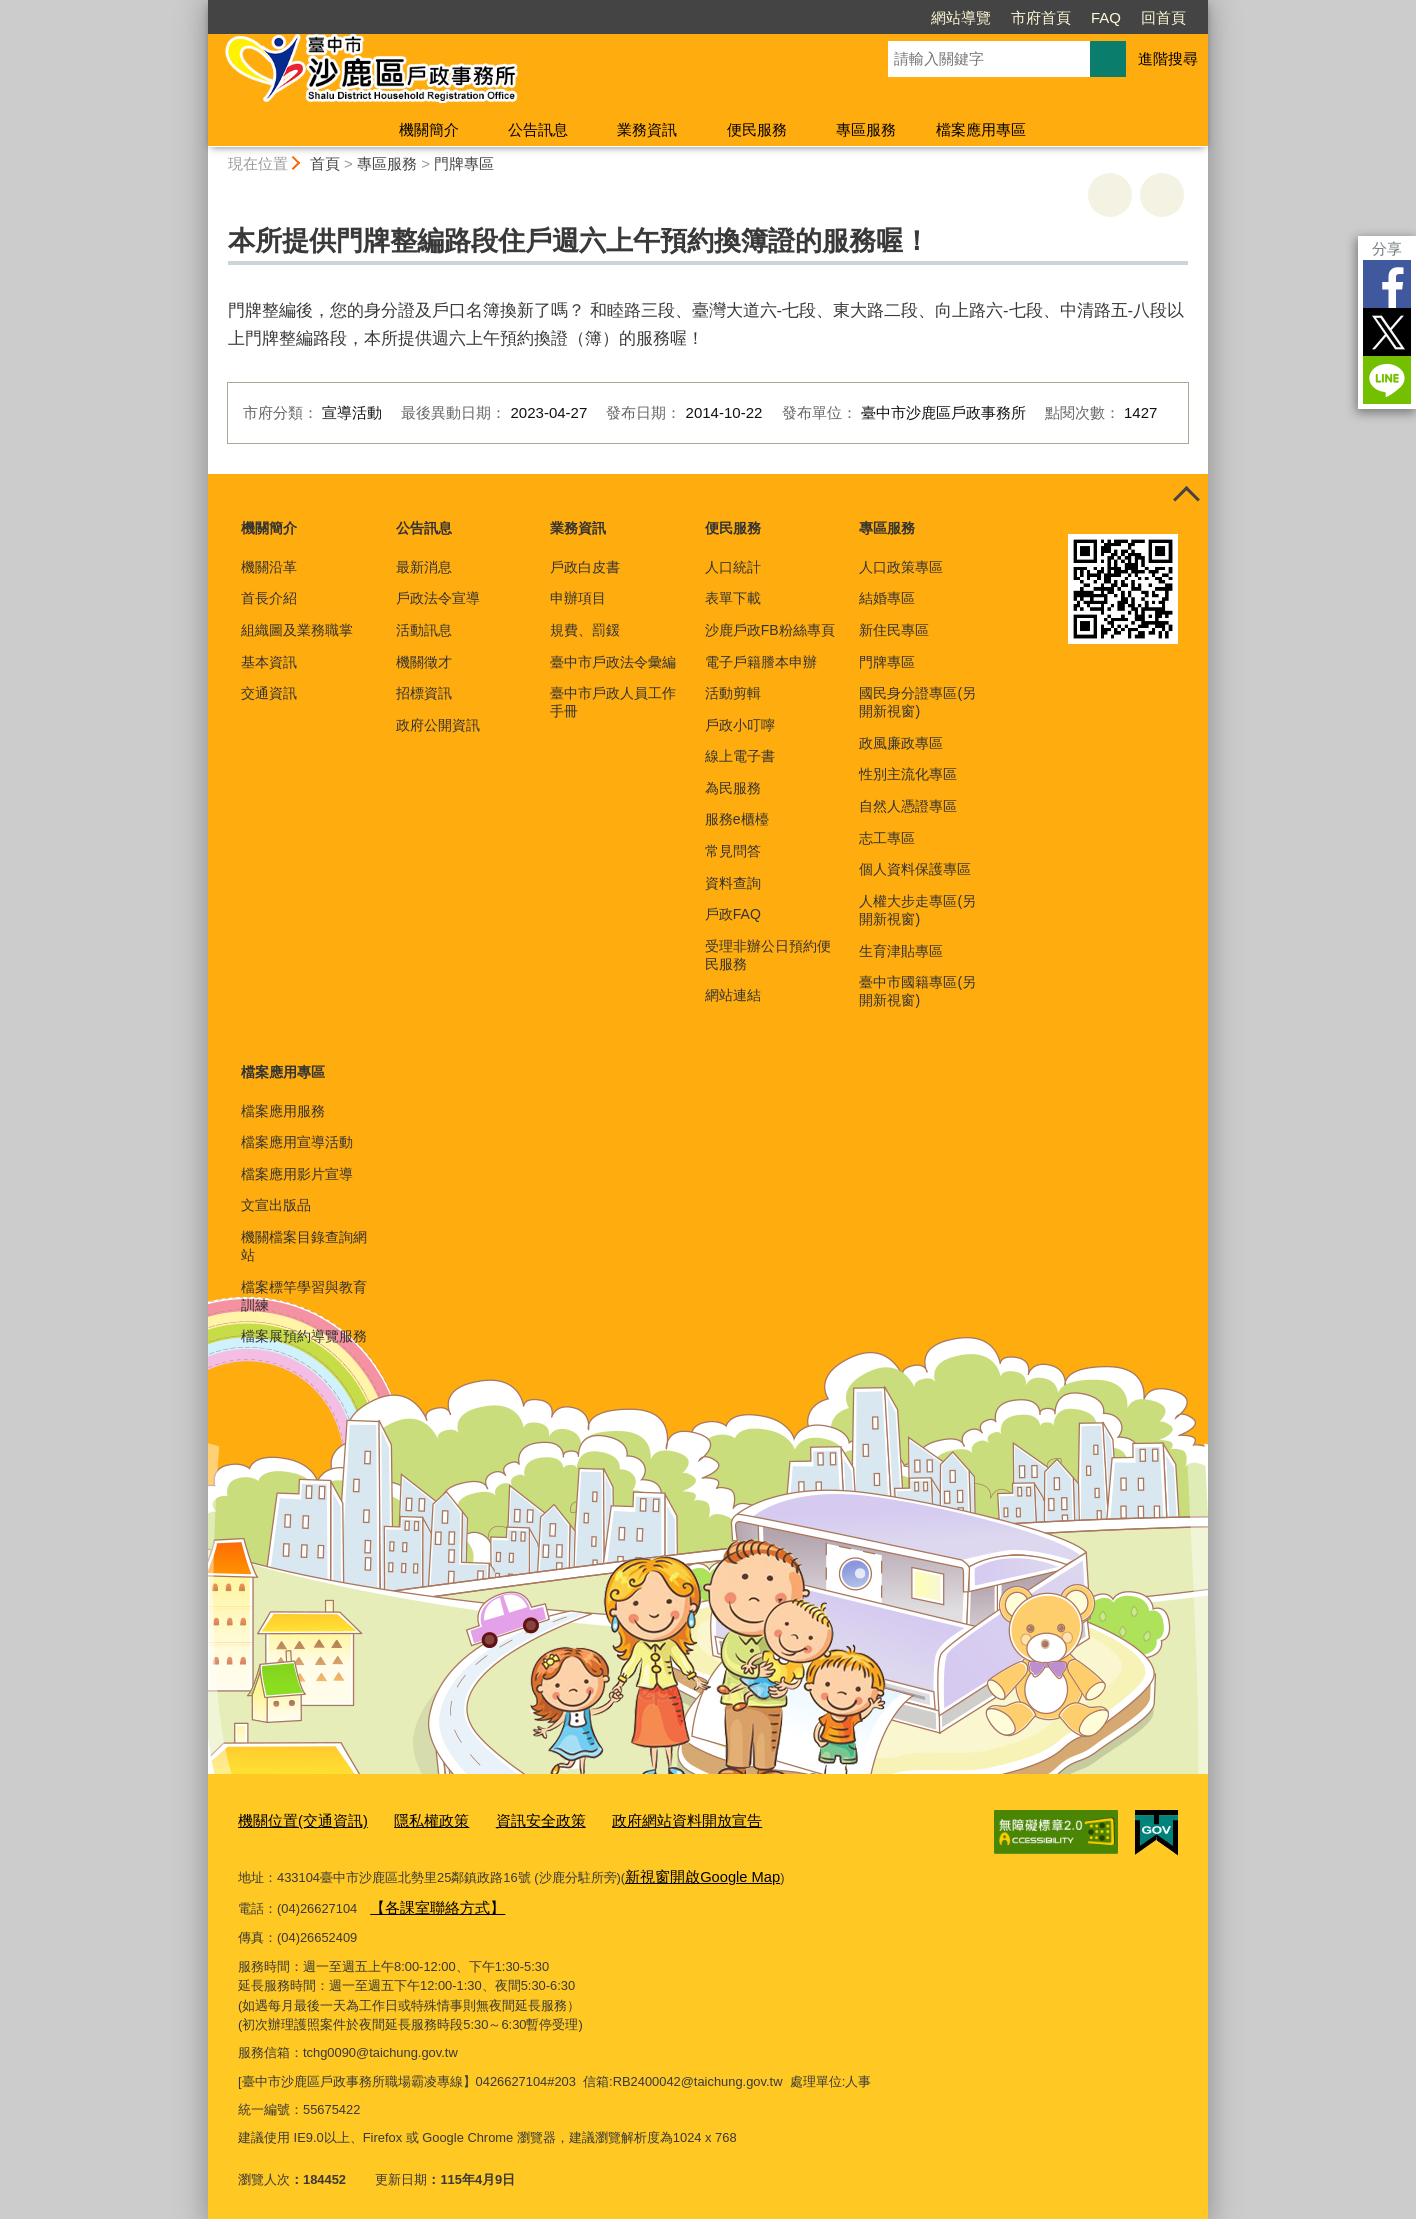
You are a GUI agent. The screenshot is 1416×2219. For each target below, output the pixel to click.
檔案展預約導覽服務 (304, 1336)
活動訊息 (424, 630)
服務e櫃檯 (737, 819)
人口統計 (733, 567)
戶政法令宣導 (438, 598)
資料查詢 (733, 883)
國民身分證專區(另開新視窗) (917, 702)
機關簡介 (429, 129)
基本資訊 (269, 662)
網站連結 (733, 995)
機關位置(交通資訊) (294, 1819)
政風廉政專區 (901, 743)
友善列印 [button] (1110, 195)
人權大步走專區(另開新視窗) (917, 910)
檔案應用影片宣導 (297, 1174)
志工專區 (887, 838)
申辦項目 (578, 598)
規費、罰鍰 (585, 630)
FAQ (1106, 17)
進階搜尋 (1168, 58)
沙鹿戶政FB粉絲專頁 (770, 630)
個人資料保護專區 (915, 869)
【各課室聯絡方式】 (428, 1899)
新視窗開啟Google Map (692, 1871)
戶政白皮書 (585, 567)
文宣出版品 (276, 1205)
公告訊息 (538, 129)
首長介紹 (269, 598)
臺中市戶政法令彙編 (613, 662)
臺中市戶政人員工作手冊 (613, 702)
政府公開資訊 (438, 725)
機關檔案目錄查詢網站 (304, 1246)
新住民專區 (894, 630)
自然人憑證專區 (908, 806)
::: (199, 8)
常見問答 (733, 851)
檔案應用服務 (283, 1111)
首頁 (325, 163)
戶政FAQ (733, 914)
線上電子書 (740, 756)
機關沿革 (269, 567)
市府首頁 (1041, 17)
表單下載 (733, 598)
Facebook (1387, 284)
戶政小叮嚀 (740, 725)
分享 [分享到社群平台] (1387, 248)
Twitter (1387, 332)
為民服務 (733, 788)
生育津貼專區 (901, 951)
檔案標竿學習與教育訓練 (304, 1296)
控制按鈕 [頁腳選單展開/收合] (1186, 496)
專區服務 (866, 129)
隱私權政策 (409, 1819)
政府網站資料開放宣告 (638, 1819)
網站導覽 (961, 17)
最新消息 (424, 567)
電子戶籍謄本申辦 (761, 662)
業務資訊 (647, 129)
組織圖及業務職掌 (297, 630)
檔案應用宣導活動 (297, 1142)
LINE (1387, 380)
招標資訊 (424, 693)
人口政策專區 (901, 567)
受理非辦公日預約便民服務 (768, 955)
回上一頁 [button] (1162, 195)
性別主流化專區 (908, 774)
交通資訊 (269, 693)
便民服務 (757, 129)
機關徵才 (424, 662)
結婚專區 (887, 598)
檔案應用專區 (981, 129)
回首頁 (1163, 17)
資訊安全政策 (508, 1819)
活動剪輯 (733, 693)
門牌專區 (464, 163)
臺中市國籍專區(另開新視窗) (917, 991)
